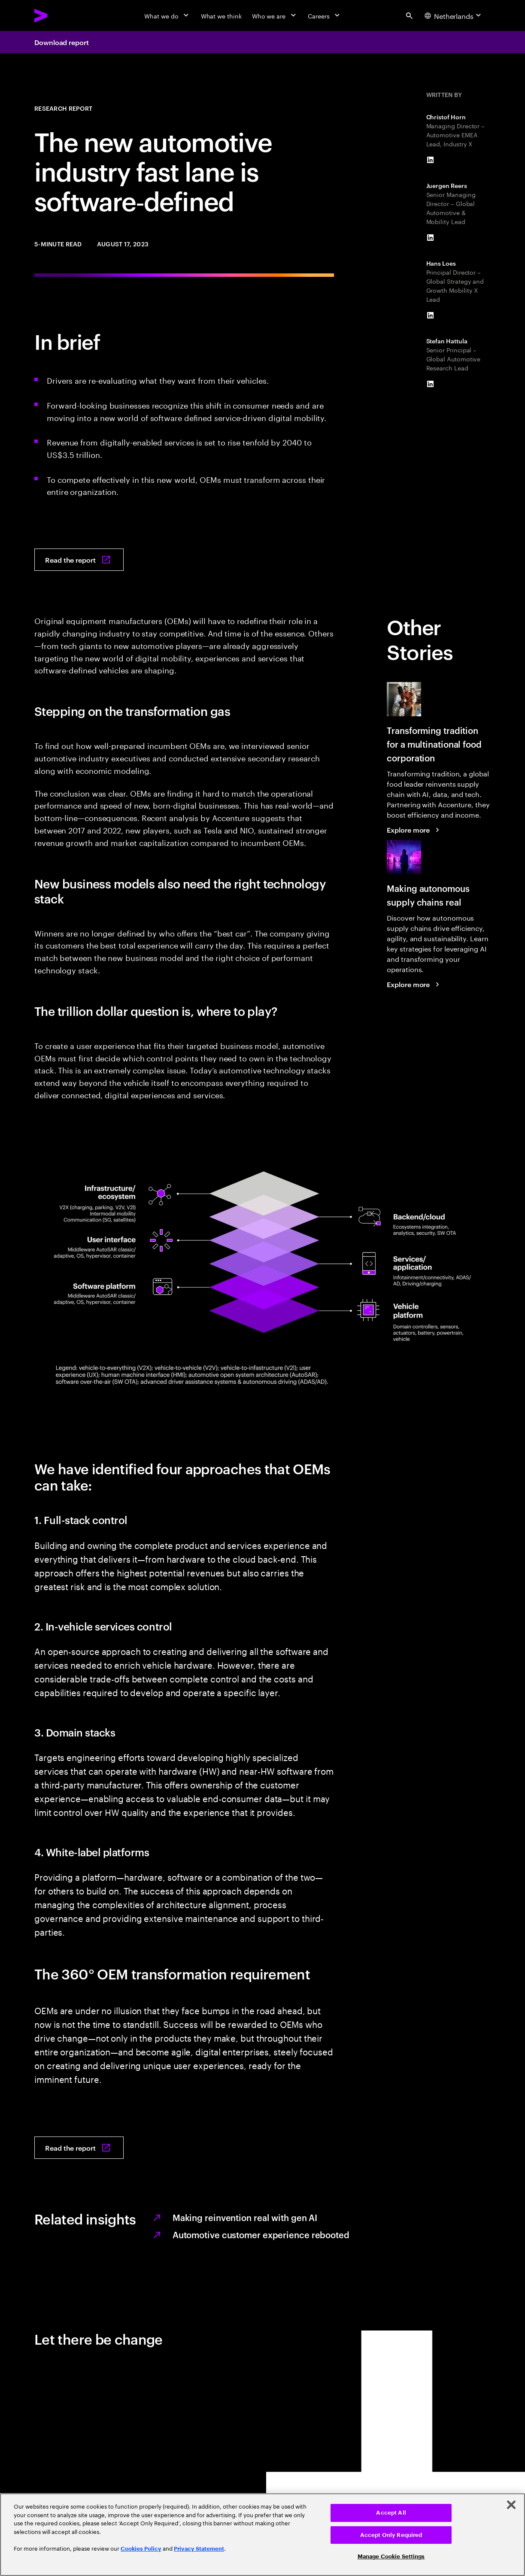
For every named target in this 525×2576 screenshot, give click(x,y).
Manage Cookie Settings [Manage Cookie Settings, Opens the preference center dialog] (391, 2556)
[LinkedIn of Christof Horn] (430, 160)
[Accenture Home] (60, 15)
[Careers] (324, 15)
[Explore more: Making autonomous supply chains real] (414, 984)
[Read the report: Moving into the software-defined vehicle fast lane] (79, 560)
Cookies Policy (141, 2549)
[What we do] (167, 15)
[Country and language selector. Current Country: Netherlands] (454, 15)
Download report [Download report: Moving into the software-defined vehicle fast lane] (61, 42)
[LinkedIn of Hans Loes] (430, 315)
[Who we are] (275, 15)
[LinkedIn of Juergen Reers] (430, 237)
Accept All (391, 2512)
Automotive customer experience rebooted (261, 2234)
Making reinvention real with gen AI (245, 2217)
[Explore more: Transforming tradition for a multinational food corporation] (414, 829)
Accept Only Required (391, 2535)
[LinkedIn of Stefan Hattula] (430, 384)
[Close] (511, 2504)
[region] (262, 2534)
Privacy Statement (199, 2549)
